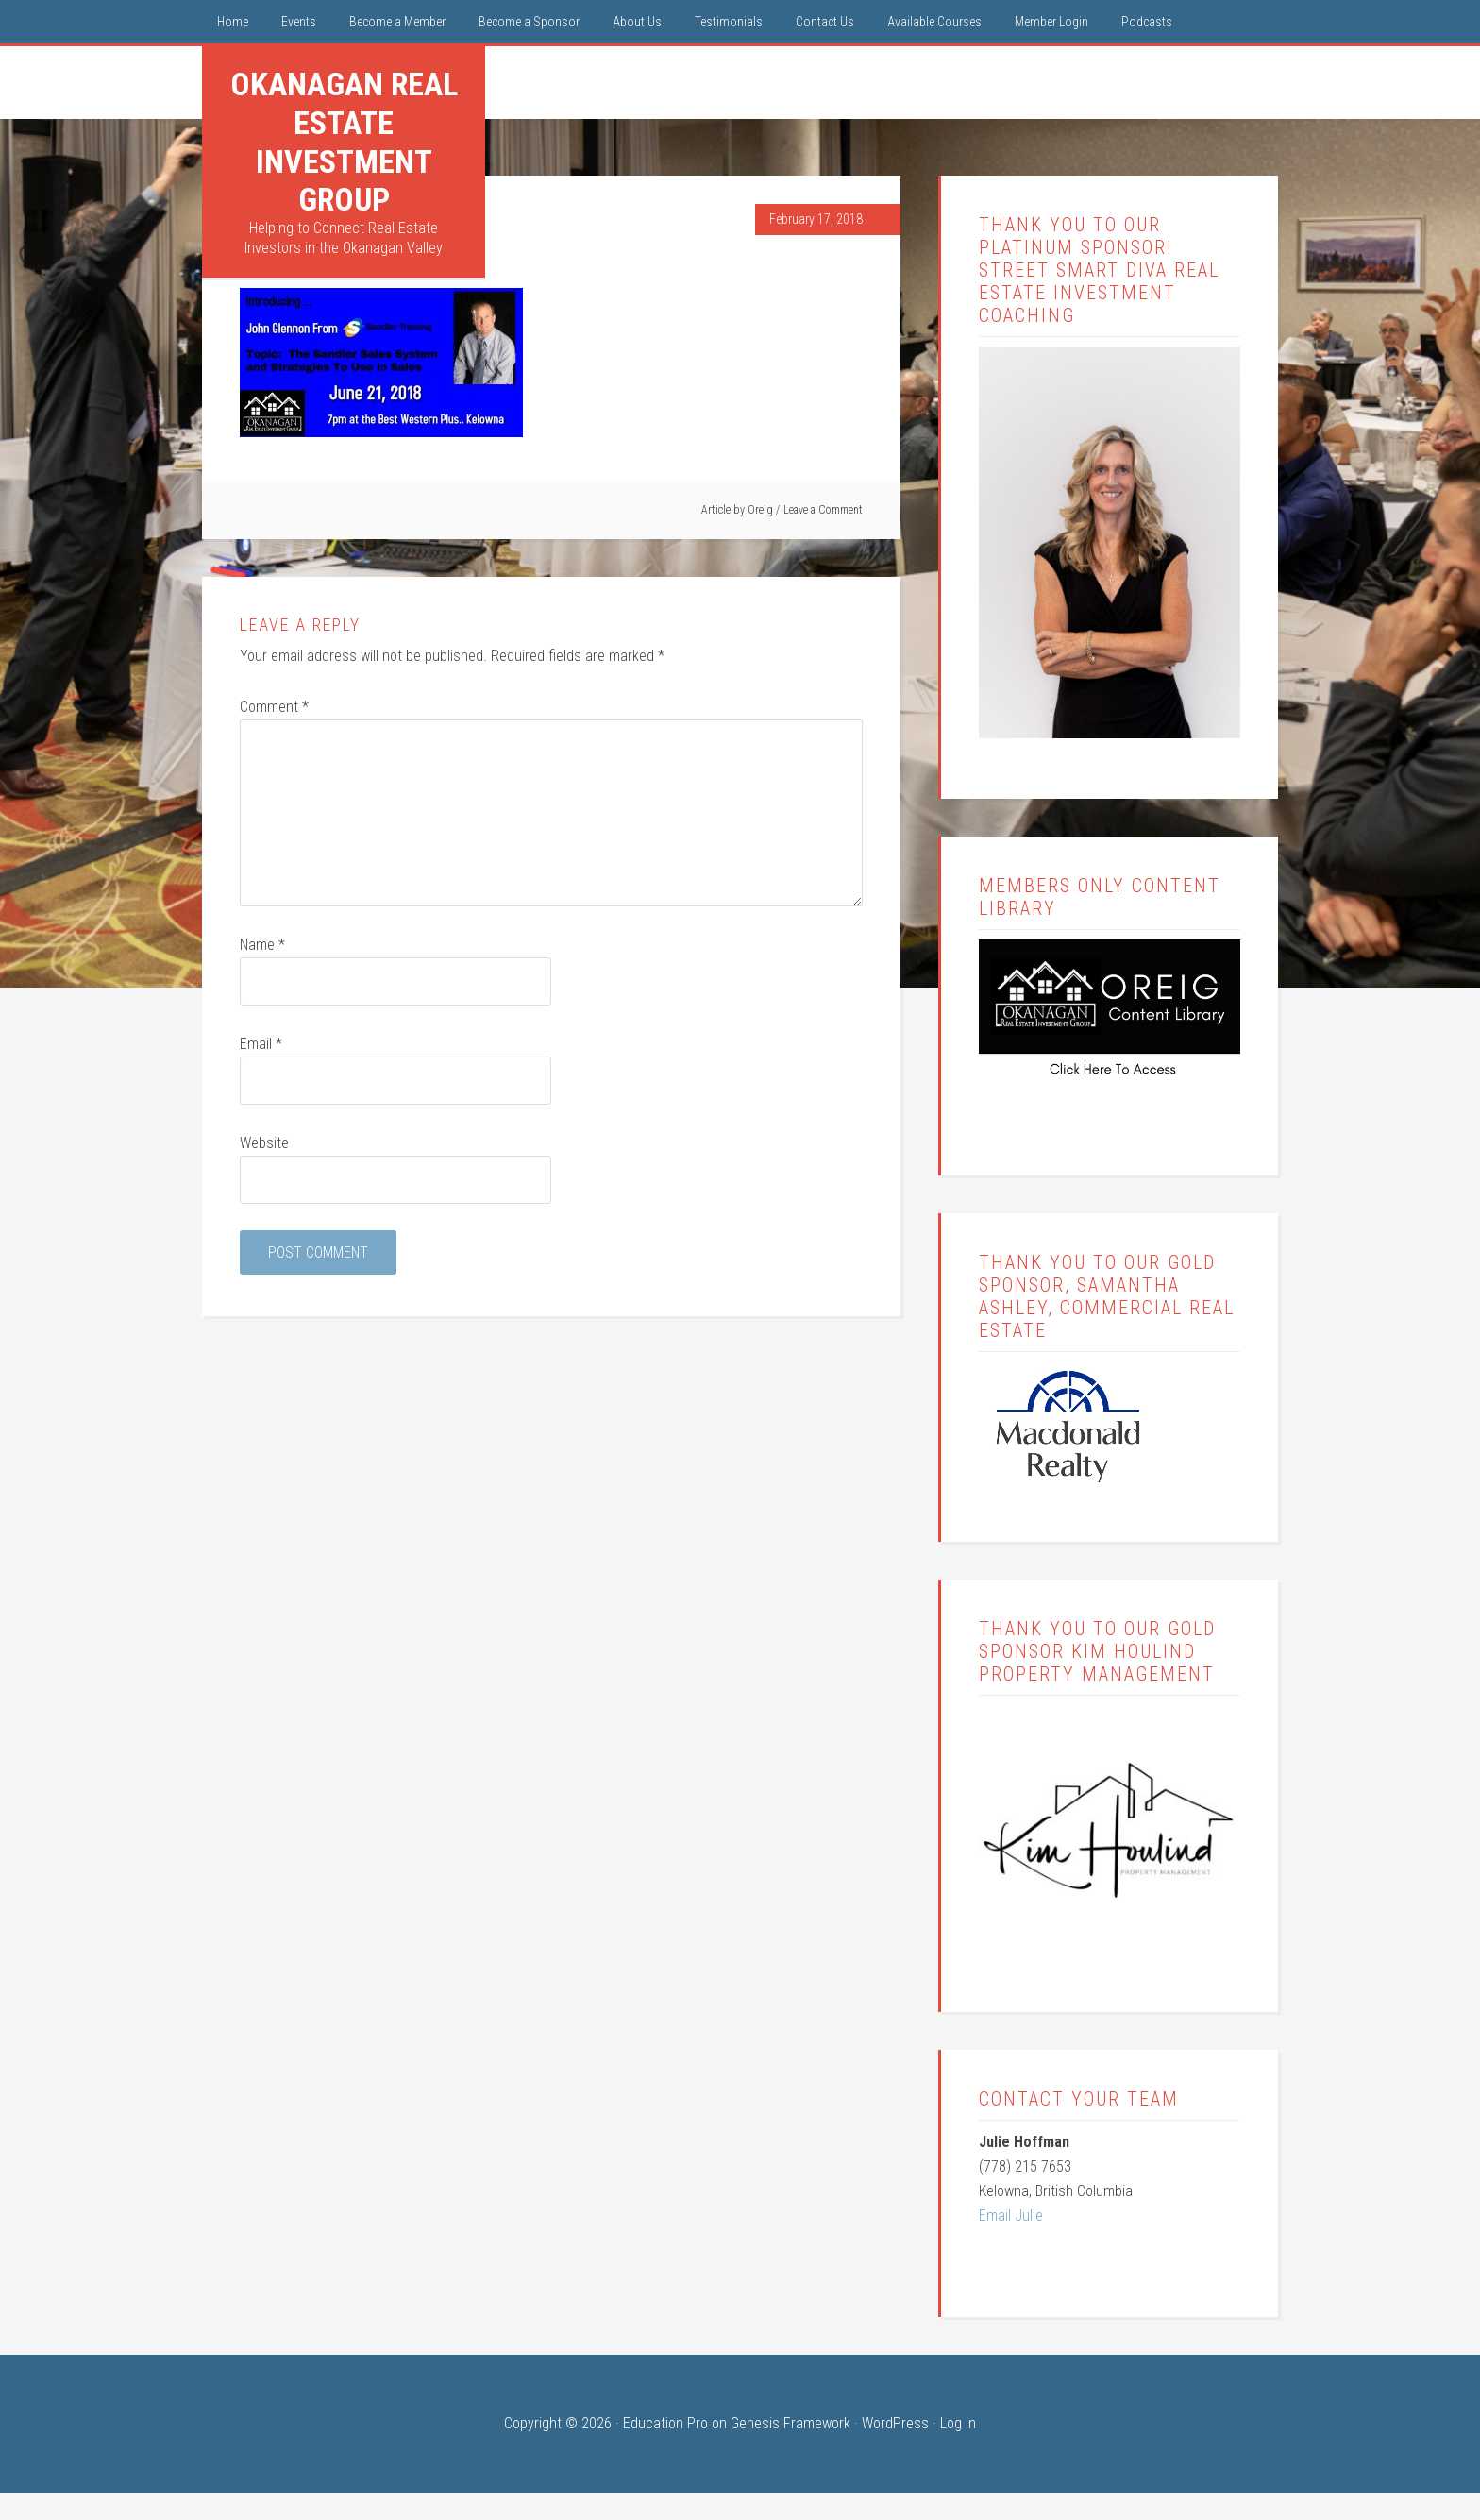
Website (264, 1143)
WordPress (895, 2423)
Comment (274, 707)
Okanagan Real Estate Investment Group (344, 141)
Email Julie (1011, 2215)
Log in (958, 2423)
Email (261, 1044)
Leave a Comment (823, 509)
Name (262, 945)
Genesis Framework (790, 2423)
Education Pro (665, 2423)
